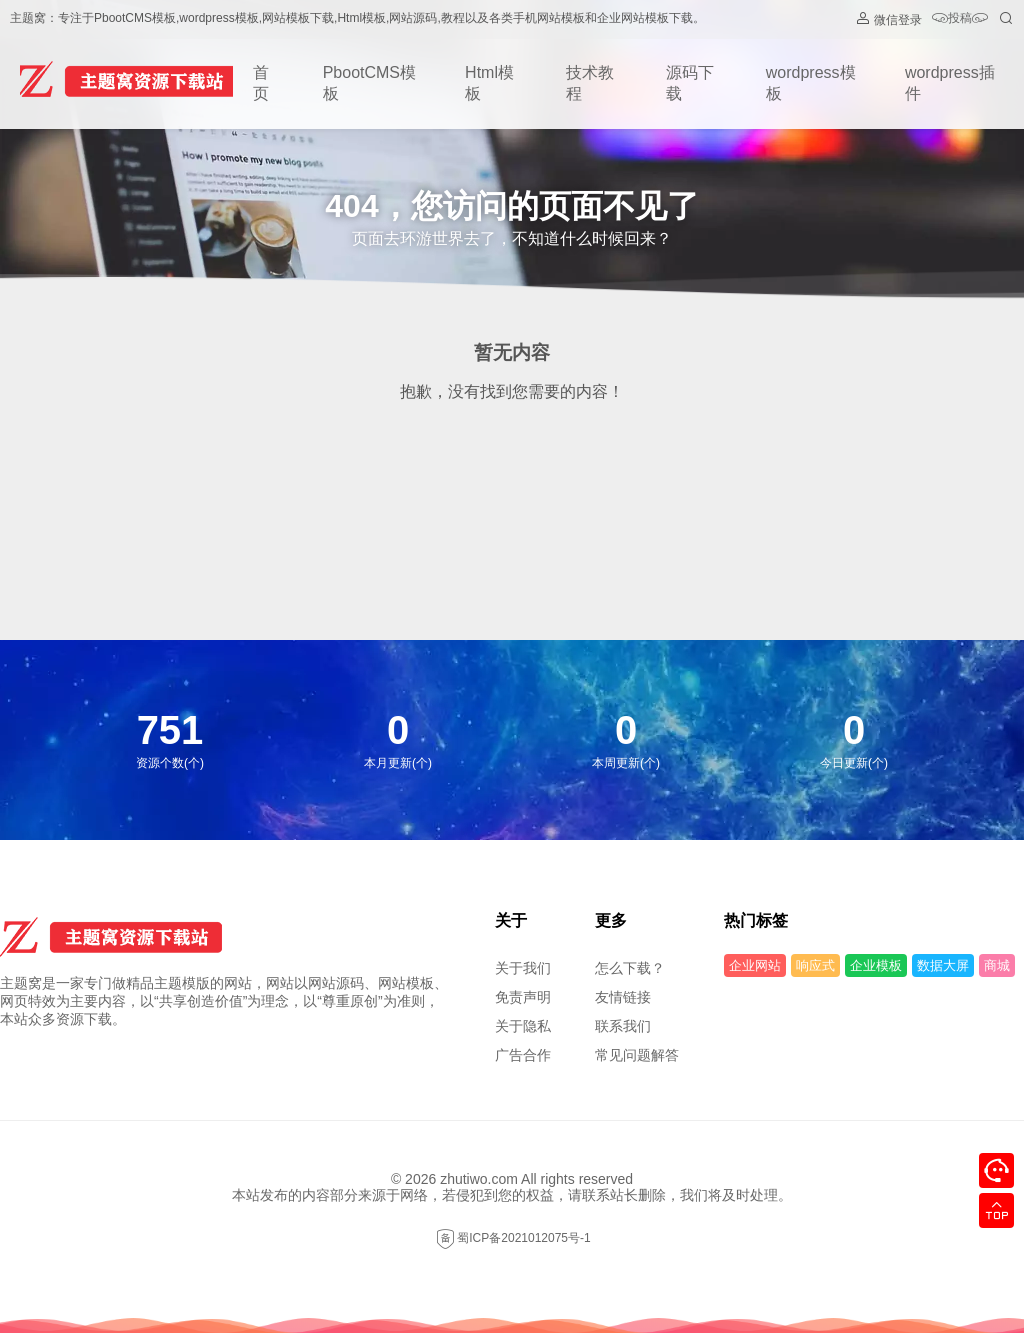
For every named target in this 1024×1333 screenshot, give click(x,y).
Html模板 (489, 83)
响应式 (815, 965)
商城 (997, 965)
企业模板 (876, 965)
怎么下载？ (630, 968)
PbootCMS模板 (369, 83)
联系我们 (623, 1026)
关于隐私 (523, 1026)
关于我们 (523, 968)
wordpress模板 (811, 83)
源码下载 (690, 83)
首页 (261, 83)
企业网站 (755, 965)
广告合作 (523, 1055)
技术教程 (590, 83)
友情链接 (623, 997)
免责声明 (523, 997)
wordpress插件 (950, 83)
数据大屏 (943, 965)
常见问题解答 (637, 1055)
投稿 (960, 19)
